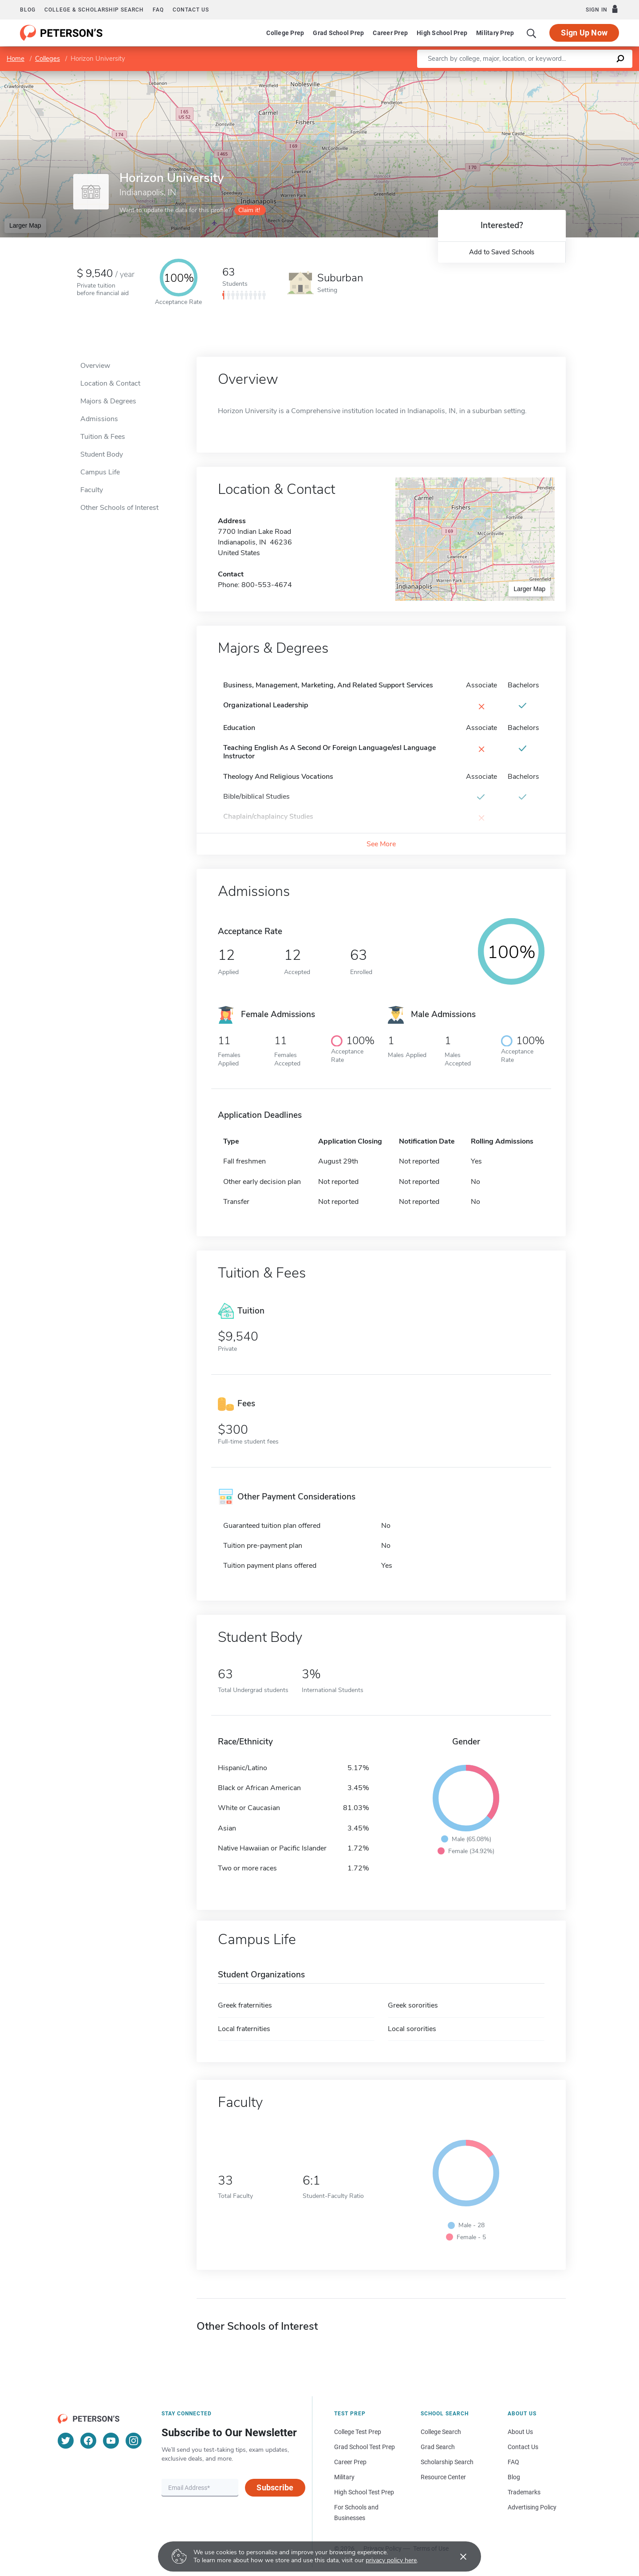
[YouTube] (111, 2441)
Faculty (91, 490)
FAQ (158, 10)
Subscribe (274, 2487)
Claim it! (249, 210)
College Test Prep (357, 2431)
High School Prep (442, 32)
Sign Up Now (584, 32)
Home (15, 58)
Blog (28, 10)
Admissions (99, 419)
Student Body (101, 454)
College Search (441, 2431)
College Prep (285, 32)
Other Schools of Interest (119, 508)
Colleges (47, 58)
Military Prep (495, 32)
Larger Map (25, 225)
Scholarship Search (447, 2462)
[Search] (531, 33)
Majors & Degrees (108, 401)
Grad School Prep (338, 32)
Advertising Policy (532, 2507)
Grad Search (438, 2446)
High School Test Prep (364, 2492)
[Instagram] (134, 2441)
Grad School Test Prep (364, 2446)
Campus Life (100, 472)
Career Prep (390, 32)
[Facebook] (88, 2441)
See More (381, 844)
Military (344, 2477)
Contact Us (523, 2446)
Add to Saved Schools (501, 252)
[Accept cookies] (457, 2556)
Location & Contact (110, 383)
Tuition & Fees (102, 437)
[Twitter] (66, 2441)
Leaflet (531, 75)
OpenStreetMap (579, 75)
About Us (520, 2431)
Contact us (191, 10)
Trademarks (524, 2492)
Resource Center (443, 2477)
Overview (95, 366)
